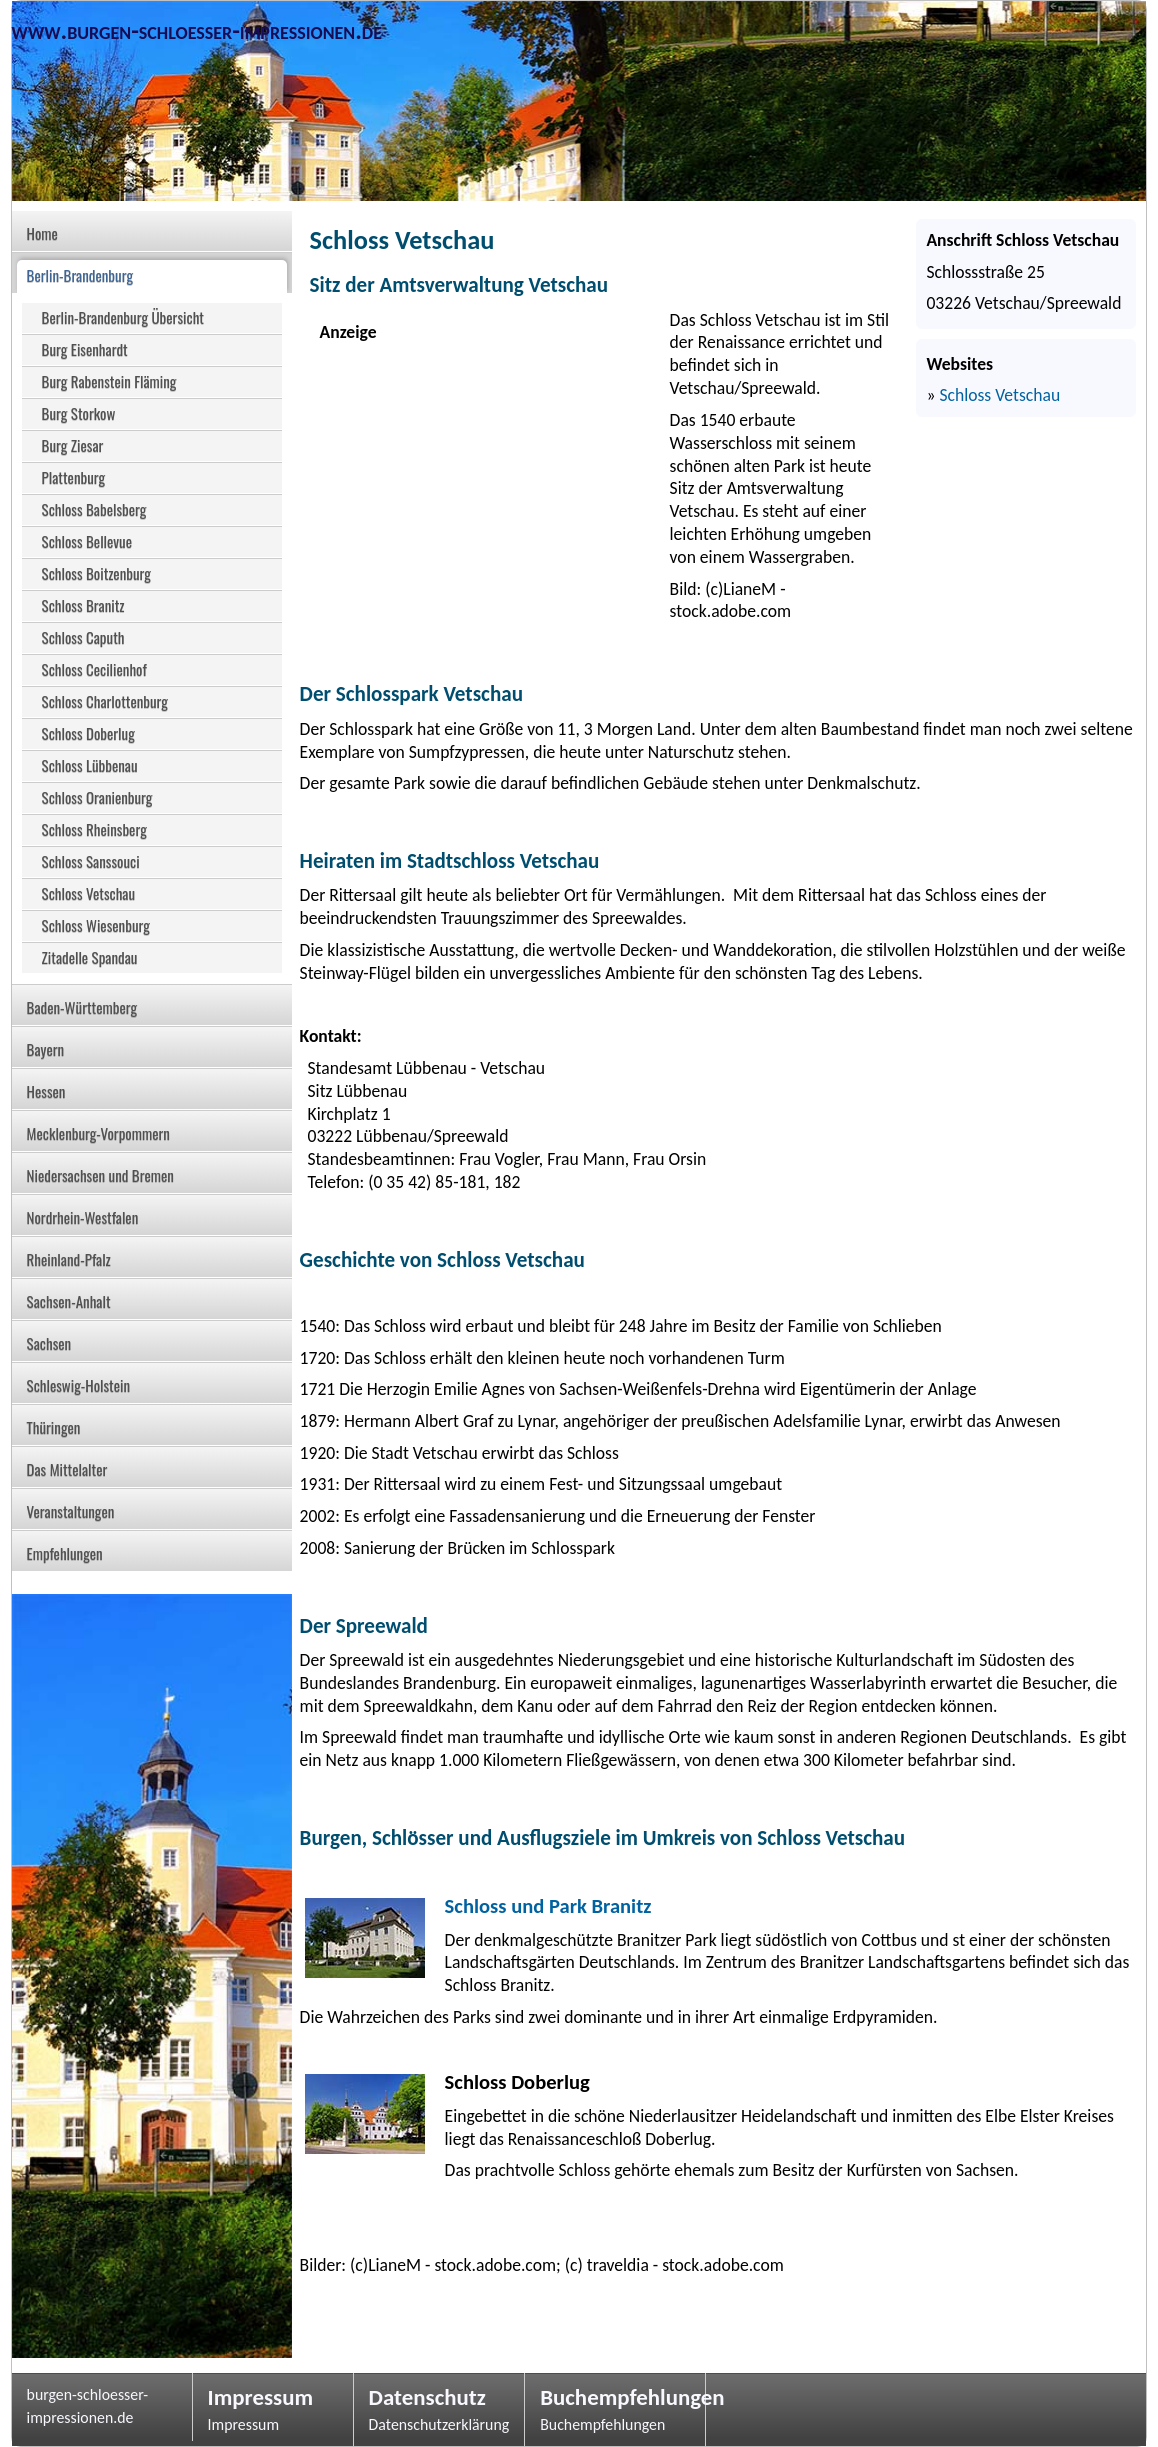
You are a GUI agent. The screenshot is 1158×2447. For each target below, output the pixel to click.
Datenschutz (427, 2397)
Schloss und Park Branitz (548, 1906)
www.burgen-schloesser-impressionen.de (197, 30)
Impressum (261, 2397)
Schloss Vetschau (999, 395)
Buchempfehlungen (615, 2397)
